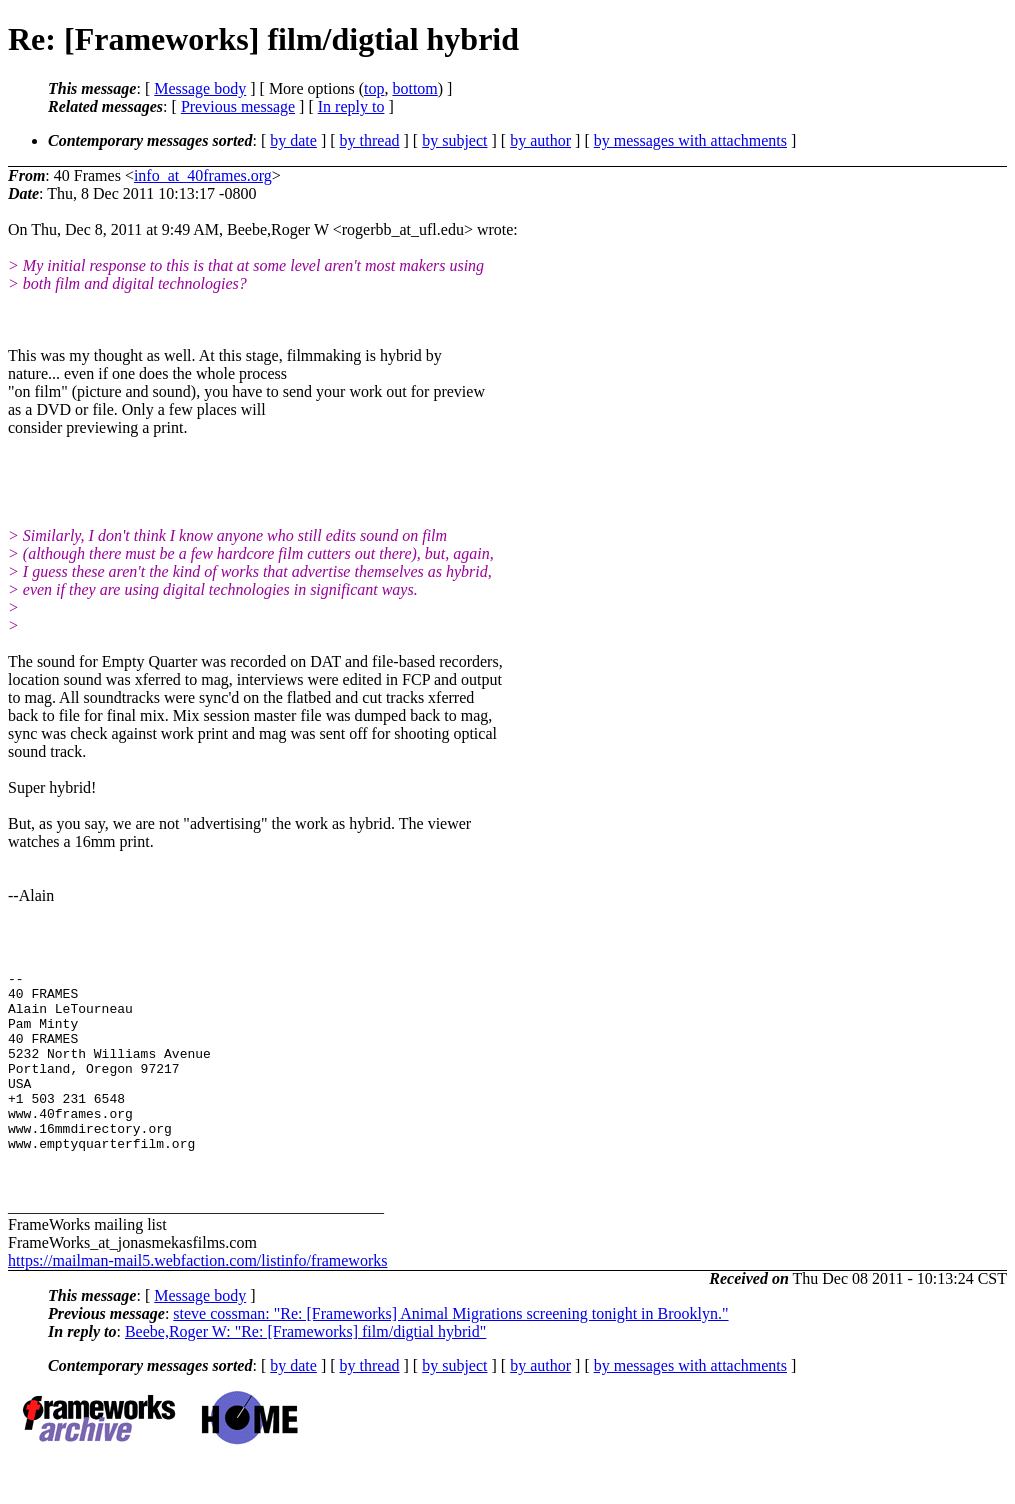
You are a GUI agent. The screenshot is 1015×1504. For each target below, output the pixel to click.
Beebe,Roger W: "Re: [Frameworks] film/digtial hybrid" (305, 1370)
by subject (454, 140)
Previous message (238, 106)
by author (540, 140)
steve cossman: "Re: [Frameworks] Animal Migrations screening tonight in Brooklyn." (450, 1352)
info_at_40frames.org (203, 175)
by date (293, 140)
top (374, 88)
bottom (414, 88)
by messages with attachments (690, 140)
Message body (200, 88)
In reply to (351, 106)
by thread (370, 140)
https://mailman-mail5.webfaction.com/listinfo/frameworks (197, 1299)
